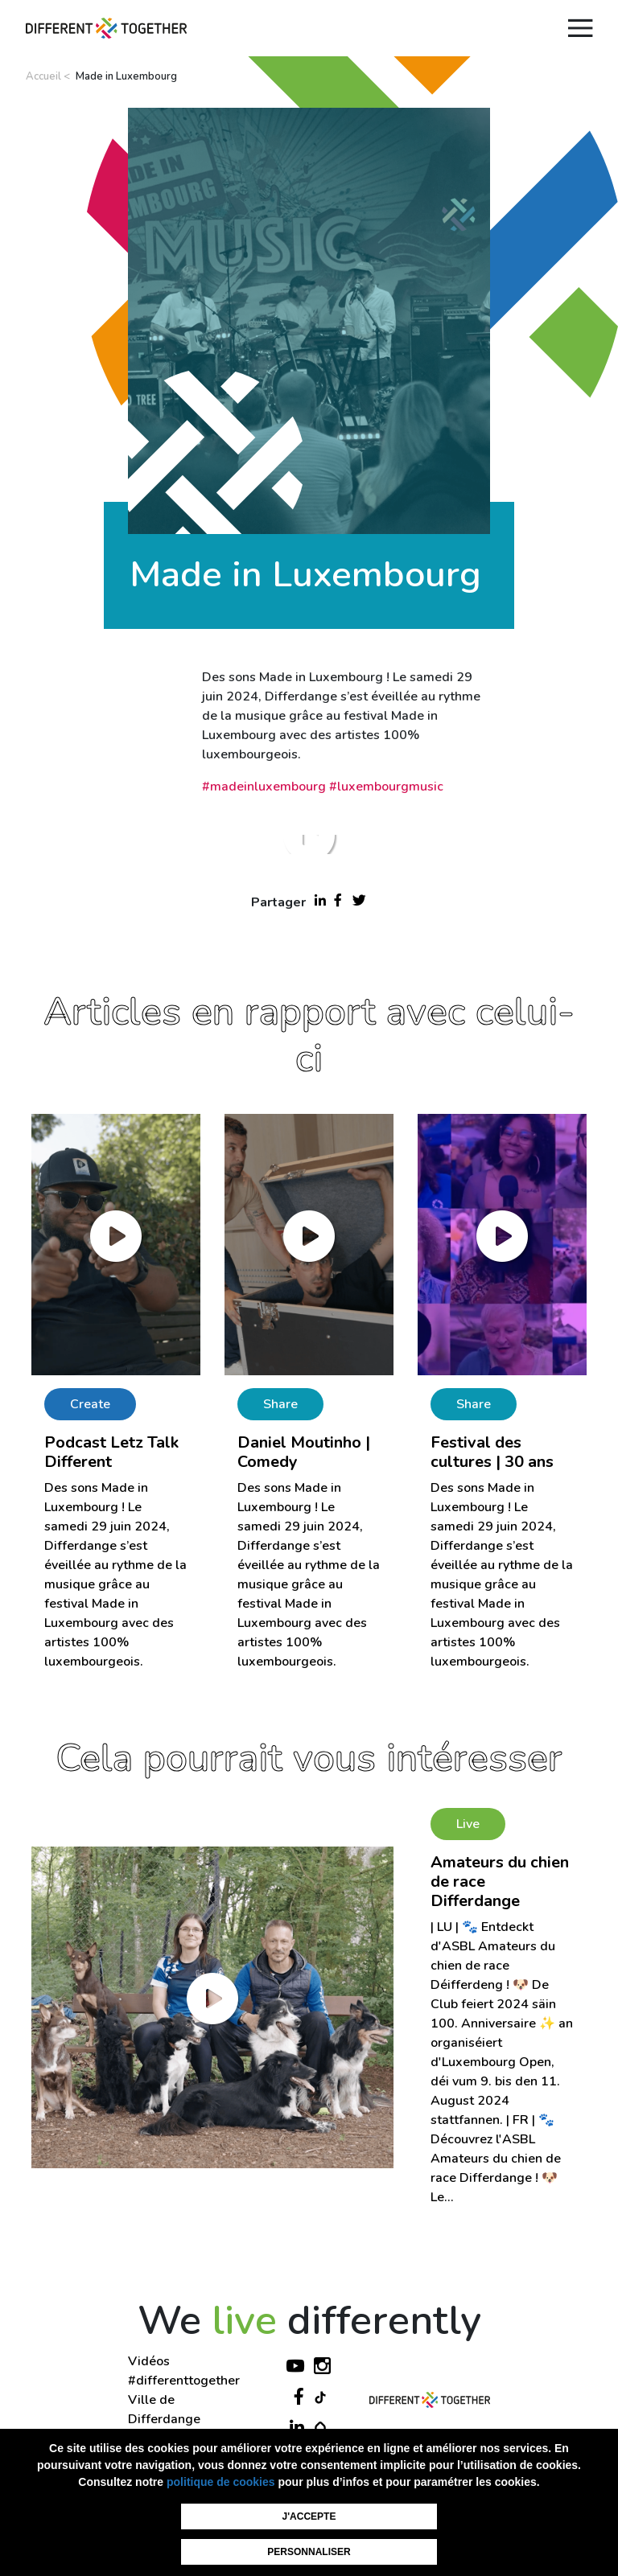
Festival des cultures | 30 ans (492, 1452)
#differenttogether (184, 2380)
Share (280, 1404)
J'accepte (309, 2516)
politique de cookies (221, 2481)
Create (90, 1404)
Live (468, 1824)
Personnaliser (308, 2552)
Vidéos (149, 2361)
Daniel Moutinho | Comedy (303, 1452)
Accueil (43, 76)
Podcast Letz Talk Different (111, 1452)
